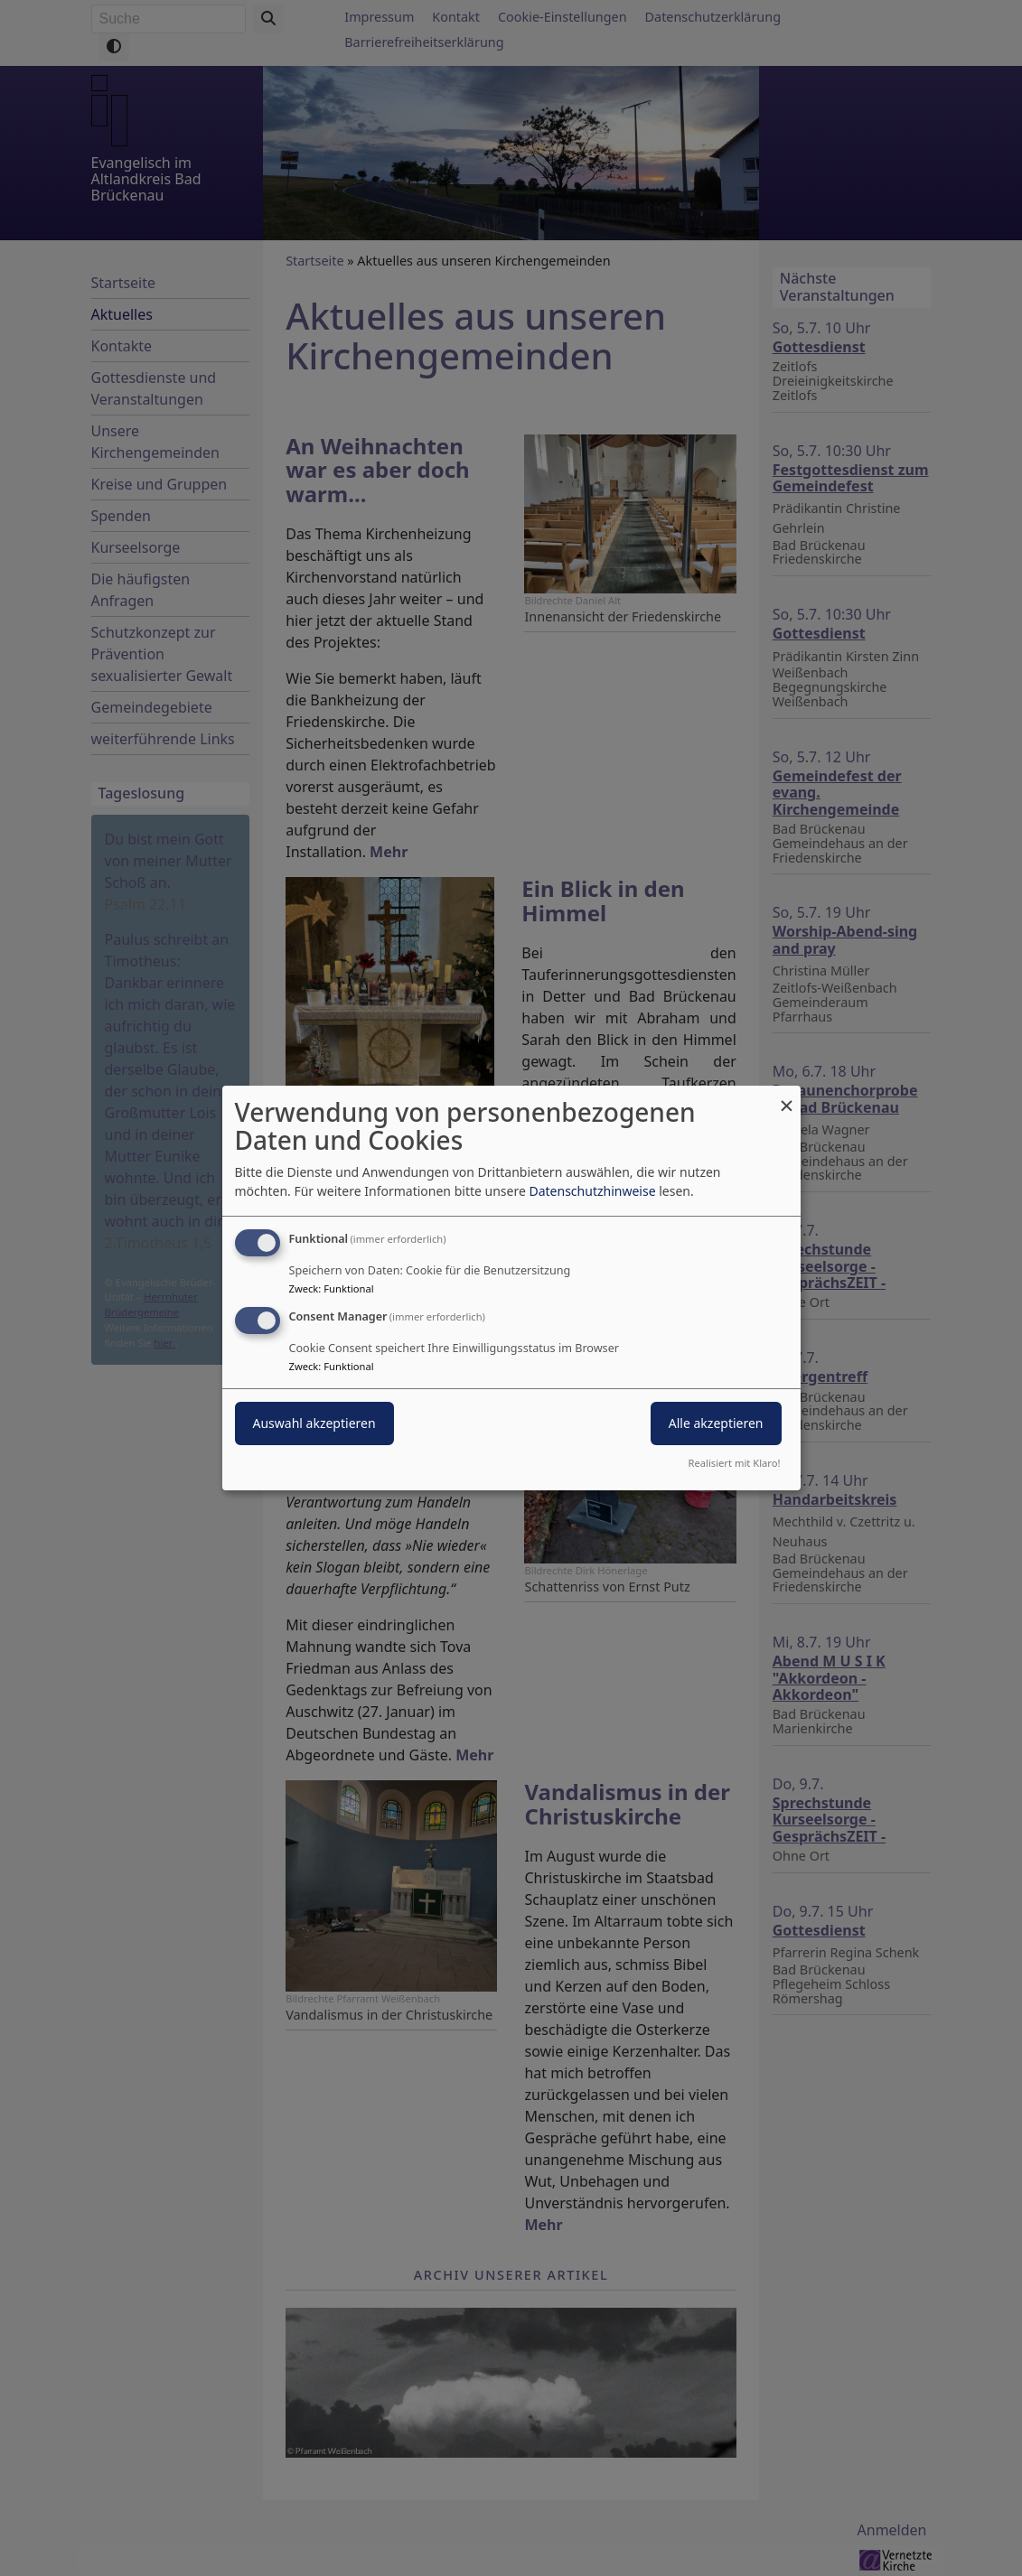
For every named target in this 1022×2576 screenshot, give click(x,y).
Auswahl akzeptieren (314, 1423)
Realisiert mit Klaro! (735, 1463)
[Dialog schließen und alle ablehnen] (787, 1097)
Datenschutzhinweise (592, 1190)
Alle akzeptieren (716, 1423)
